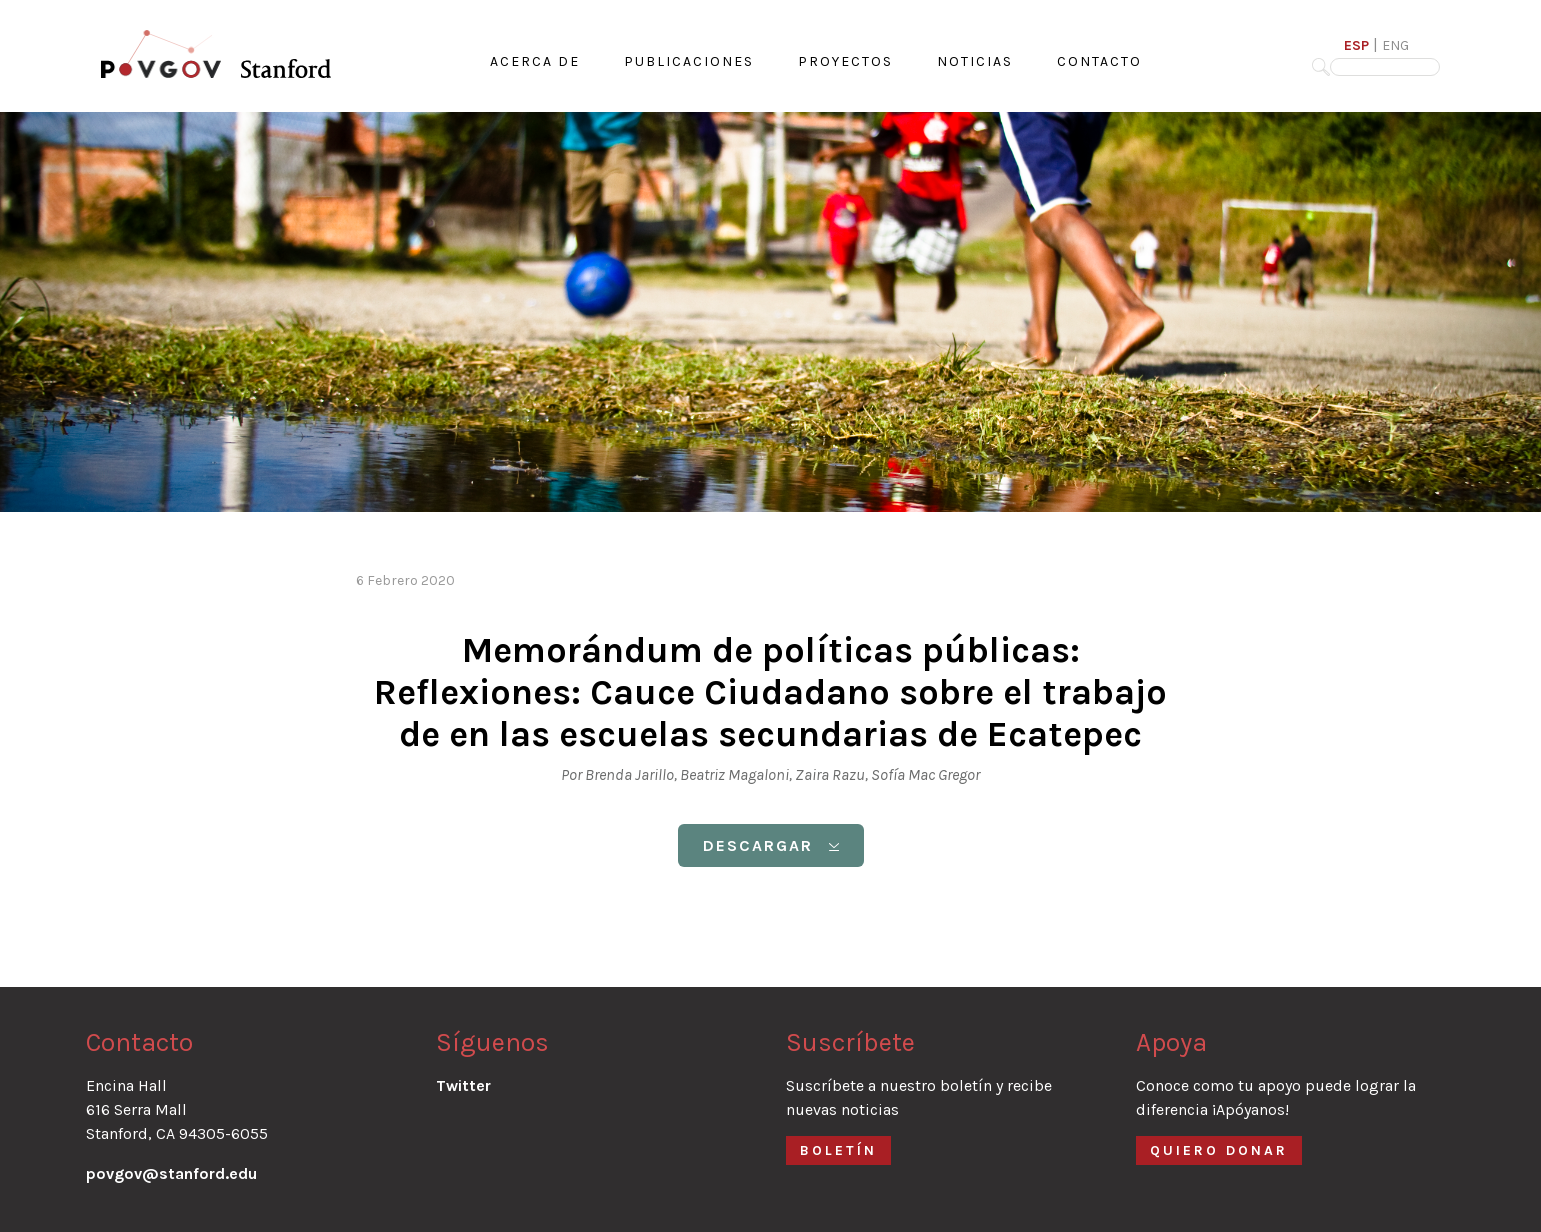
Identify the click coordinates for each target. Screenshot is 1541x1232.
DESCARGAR (771, 845)
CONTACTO (1099, 61)
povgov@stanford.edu (171, 1173)
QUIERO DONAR (1219, 1150)
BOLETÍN (838, 1150)
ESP (1356, 45)
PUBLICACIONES (689, 61)
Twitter (463, 1085)
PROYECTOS (845, 61)
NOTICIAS (975, 61)
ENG (1395, 45)
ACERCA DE (535, 61)
